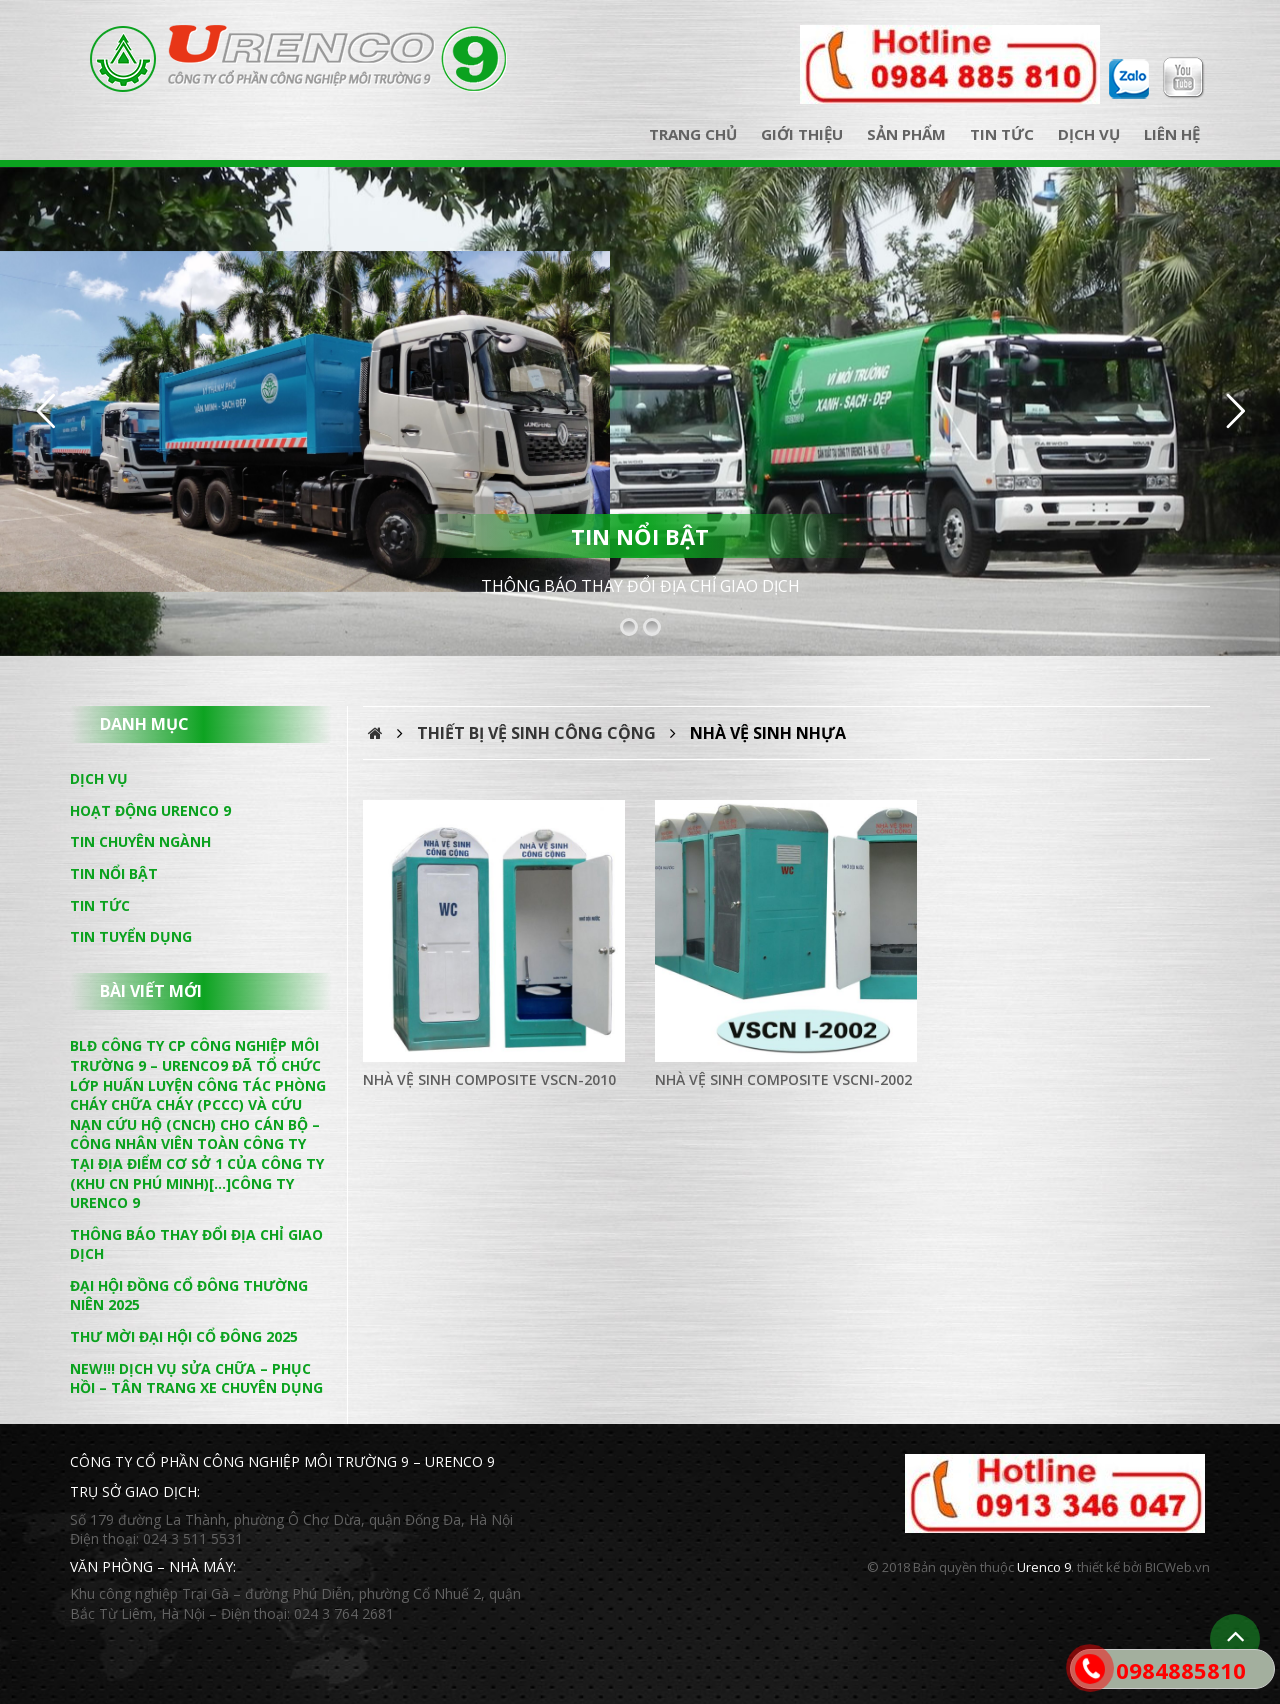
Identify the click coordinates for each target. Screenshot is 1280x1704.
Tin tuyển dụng (131, 936)
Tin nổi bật (114, 873)
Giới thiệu (802, 134)
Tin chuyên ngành (140, 841)
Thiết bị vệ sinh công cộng (536, 733)
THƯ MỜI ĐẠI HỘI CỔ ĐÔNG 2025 (184, 1336)
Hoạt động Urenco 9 (150, 810)
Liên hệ (1172, 134)
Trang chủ (693, 134)
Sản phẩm (906, 134)
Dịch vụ (1089, 134)
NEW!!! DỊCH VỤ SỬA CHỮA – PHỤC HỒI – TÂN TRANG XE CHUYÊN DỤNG (196, 1378)
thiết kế (1098, 1567)
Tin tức (1002, 134)
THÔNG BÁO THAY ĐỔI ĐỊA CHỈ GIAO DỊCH (640, 586)
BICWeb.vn (1177, 1567)
